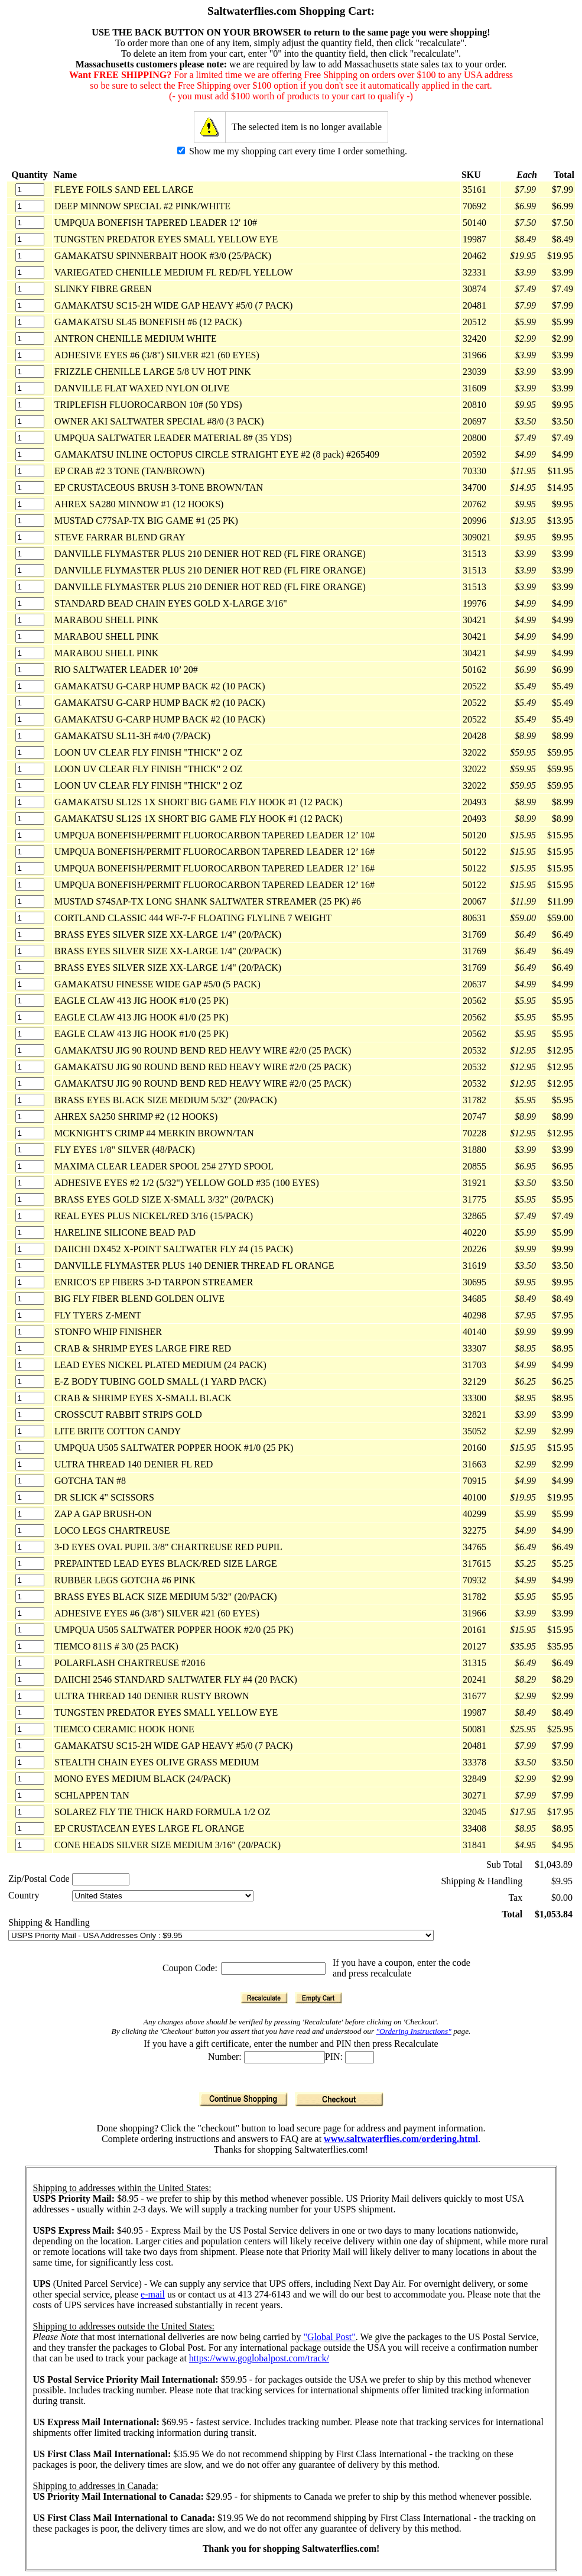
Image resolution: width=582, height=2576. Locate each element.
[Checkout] (339, 2099)
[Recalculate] (264, 1998)
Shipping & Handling (49, 1922)
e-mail (153, 2294)
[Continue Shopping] (243, 2099)
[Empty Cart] (318, 1998)
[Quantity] (29, 189)
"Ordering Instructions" (413, 2031)
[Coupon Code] (273, 1968)
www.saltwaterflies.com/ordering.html (401, 2139)
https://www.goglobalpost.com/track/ (259, 2358)
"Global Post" (330, 2337)
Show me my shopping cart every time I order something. (292, 151)
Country (23, 1895)
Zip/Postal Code (39, 1879)
